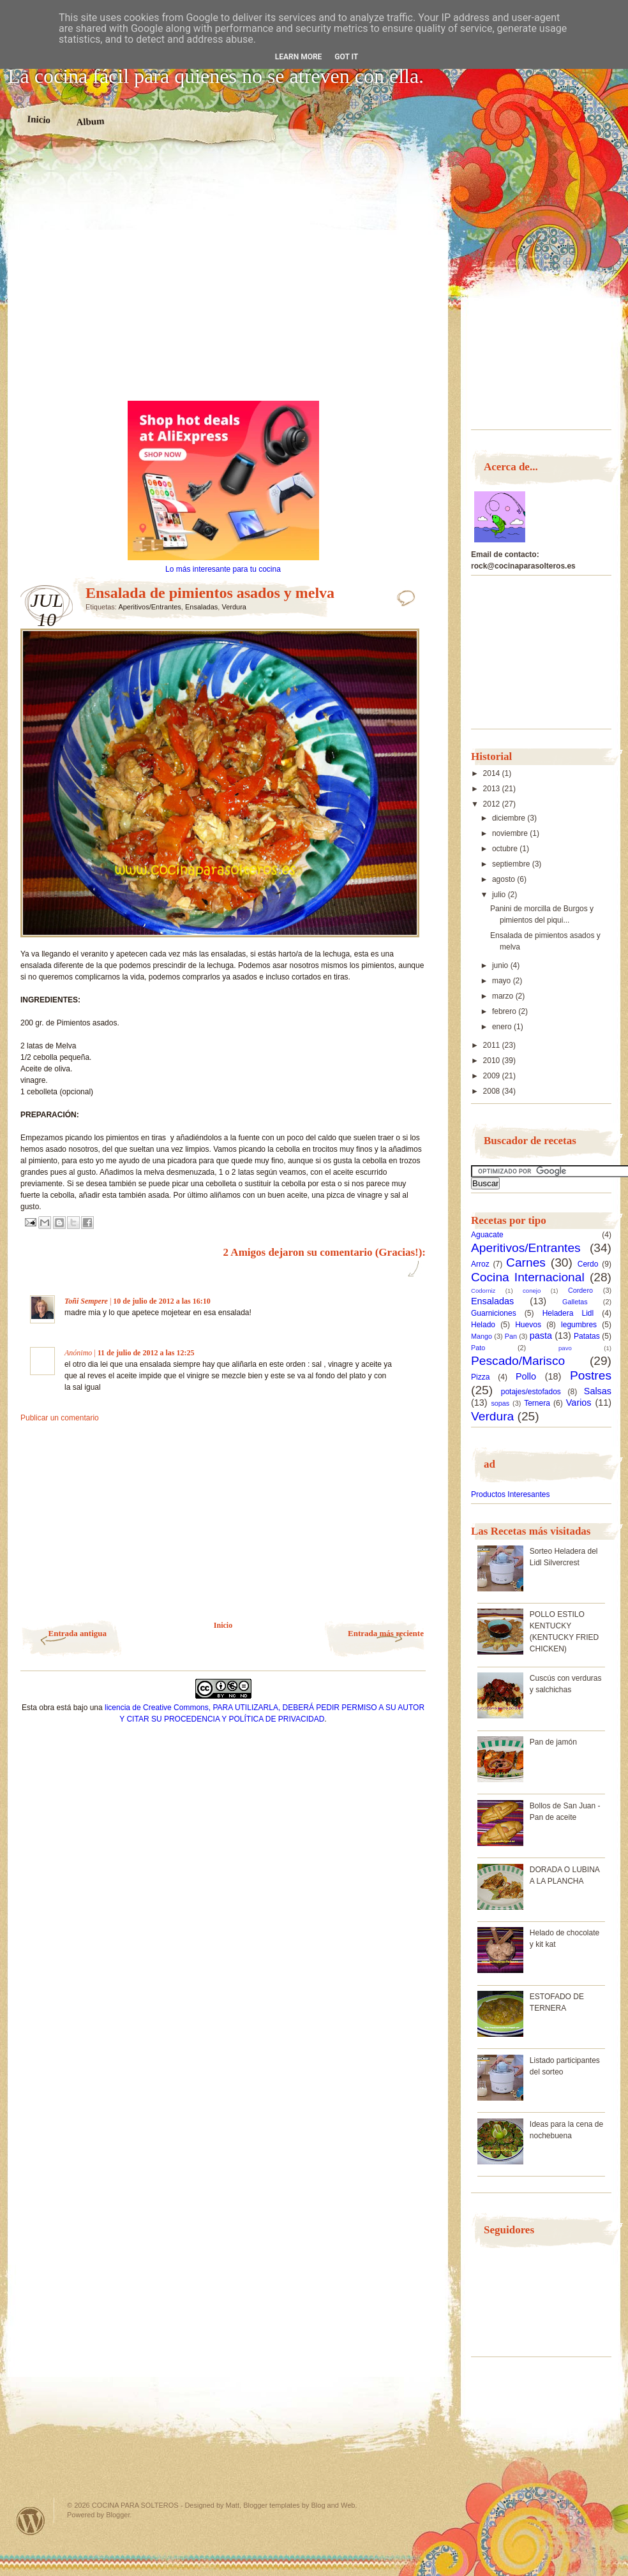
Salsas (597, 1391)
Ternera (537, 1403)
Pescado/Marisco (518, 1360)
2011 (492, 1045)
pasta (541, 1335)
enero (503, 1026)
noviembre (511, 833)
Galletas (575, 1302)
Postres (590, 1375)
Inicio (38, 119)
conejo (532, 1290)
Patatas (587, 1336)
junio (501, 965)
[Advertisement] (127, 278)
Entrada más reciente (386, 1633)
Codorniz (483, 1290)
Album (90, 121)
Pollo (526, 1376)
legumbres (579, 1324)
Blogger (118, 2515)
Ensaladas (201, 607)
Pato (478, 1347)
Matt (232, 2505)
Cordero (580, 1290)
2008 (492, 1091)
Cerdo (588, 1264)
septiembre (512, 864)
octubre (506, 848)
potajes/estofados (531, 1391)
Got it (346, 56)
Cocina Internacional (528, 1277)
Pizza (480, 1377)
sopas (500, 1403)
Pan (511, 1336)
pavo (565, 1347)
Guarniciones (493, 1313)
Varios (579, 1402)
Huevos (528, 1324)
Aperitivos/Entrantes (149, 607)
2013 (492, 788)
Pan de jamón (553, 1742)
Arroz (480, 1264)
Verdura (233, 607)
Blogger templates (271, 2505)
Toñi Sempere (86, 1301)
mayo (502, 980)
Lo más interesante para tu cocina (223, 569)
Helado (483, 1324)
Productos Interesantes (510, 1494)
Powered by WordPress (30, 2521)
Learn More (298, 56)
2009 (492, 1075)
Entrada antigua (78, 1633)
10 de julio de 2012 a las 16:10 (161, 1301)
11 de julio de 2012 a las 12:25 (146, 1352)
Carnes (526, 1262)
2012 (492, 804)
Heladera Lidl (568, 1313)
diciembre (509, 818)
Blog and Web (333, 2505)
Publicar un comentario (59, 1417)
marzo (504, 996)
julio (500, 894)
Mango (481, 1336)
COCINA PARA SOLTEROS (135, 2505)
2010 (492, 1060)
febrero (505, 1011)
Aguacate (487, 1234)
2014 (492, 773)
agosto (504, 879)
